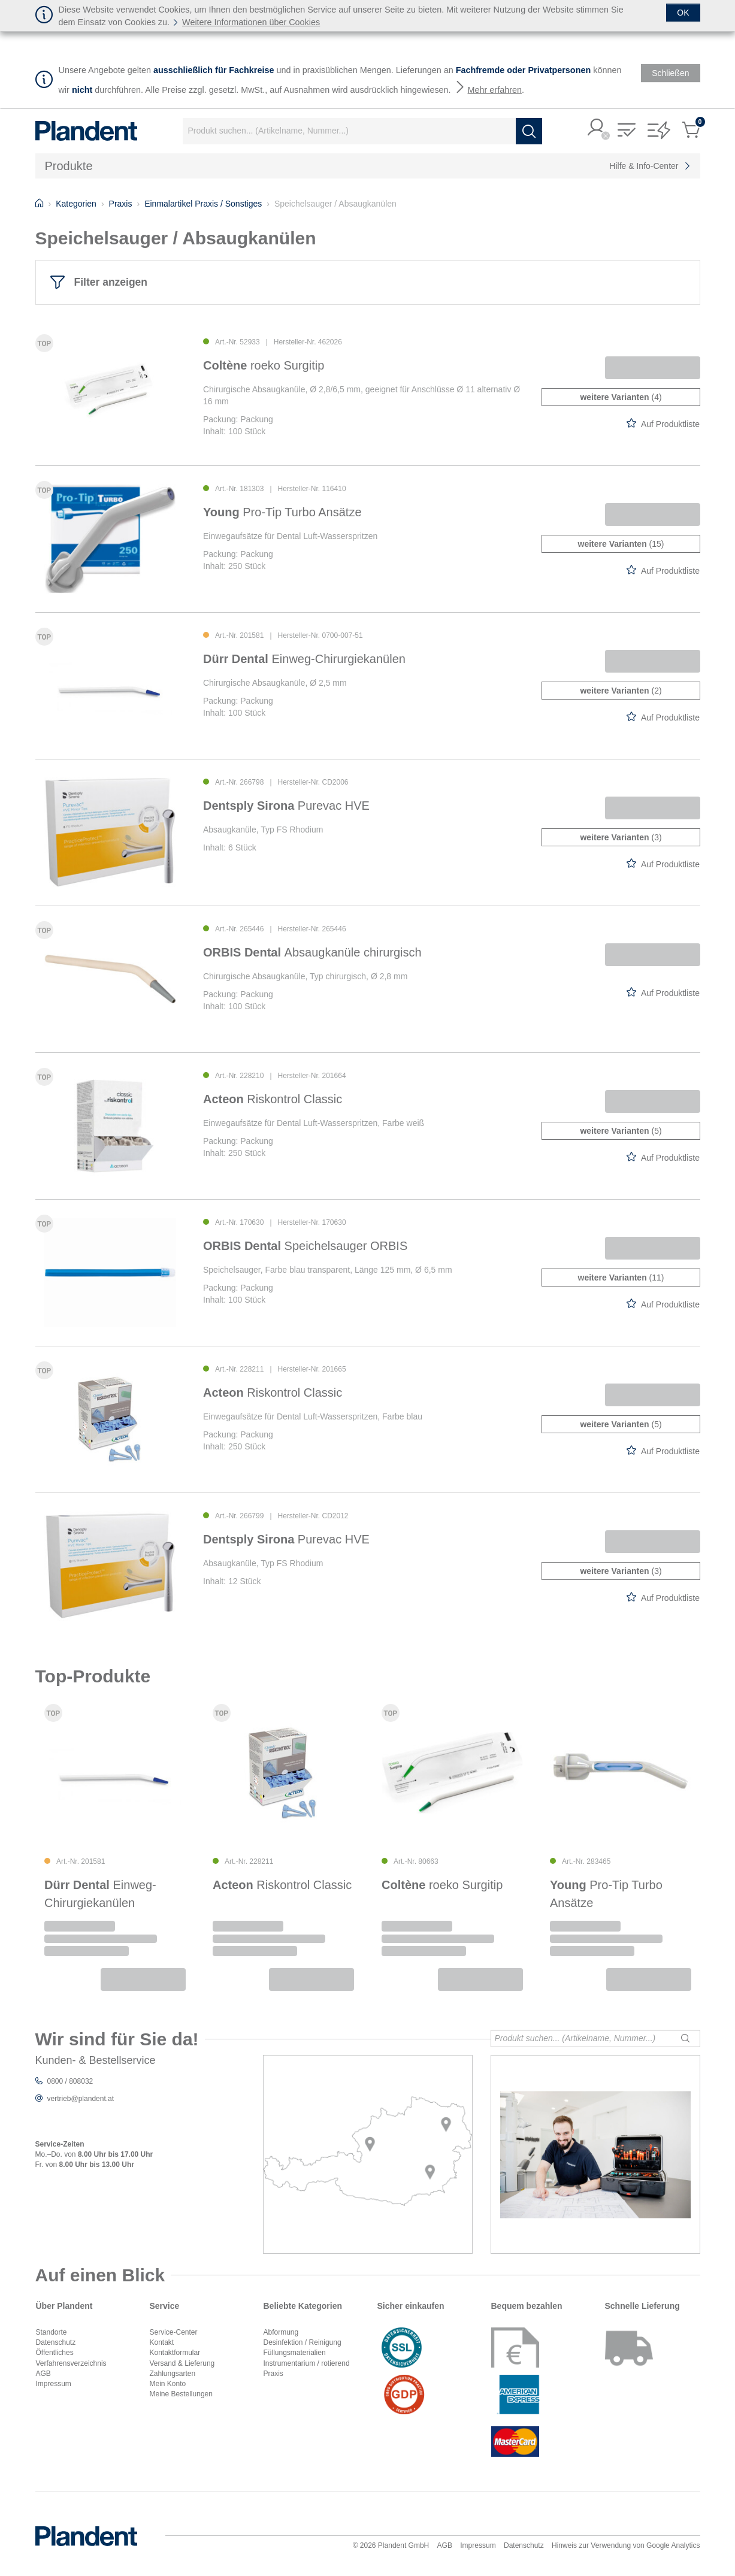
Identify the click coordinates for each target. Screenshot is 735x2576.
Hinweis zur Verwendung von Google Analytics (626, 2545)
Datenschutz (56, 2342)
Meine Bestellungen (181, 2394)
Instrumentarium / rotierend (307, 2363)
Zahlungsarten (173, 2373)
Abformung (281, 2332)
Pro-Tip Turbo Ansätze (282, 512)
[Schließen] (683, 13)
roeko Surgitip (263, 365)
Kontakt (162, 2342)
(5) (620, 1131)
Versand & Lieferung (182, 2363)
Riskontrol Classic (272, 1099)
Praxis (273, 2373)
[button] (597, 128)
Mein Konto (168, 2384)
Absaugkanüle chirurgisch (312, 952)
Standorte (51, 2332)
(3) (620, 837)
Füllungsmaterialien (295, 2352)
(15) (620, 544)
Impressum (53, 2384)
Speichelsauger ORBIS (305, 1245)
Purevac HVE (286, 805)
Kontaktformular (175, 2352)
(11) (620, 1277)
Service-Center (174, 2332)
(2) (620, 690)
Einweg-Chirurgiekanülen (304, 658)
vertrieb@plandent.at (80, 2098)
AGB (43, 2373)
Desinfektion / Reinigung (302, 2342)
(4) (620, 397)
